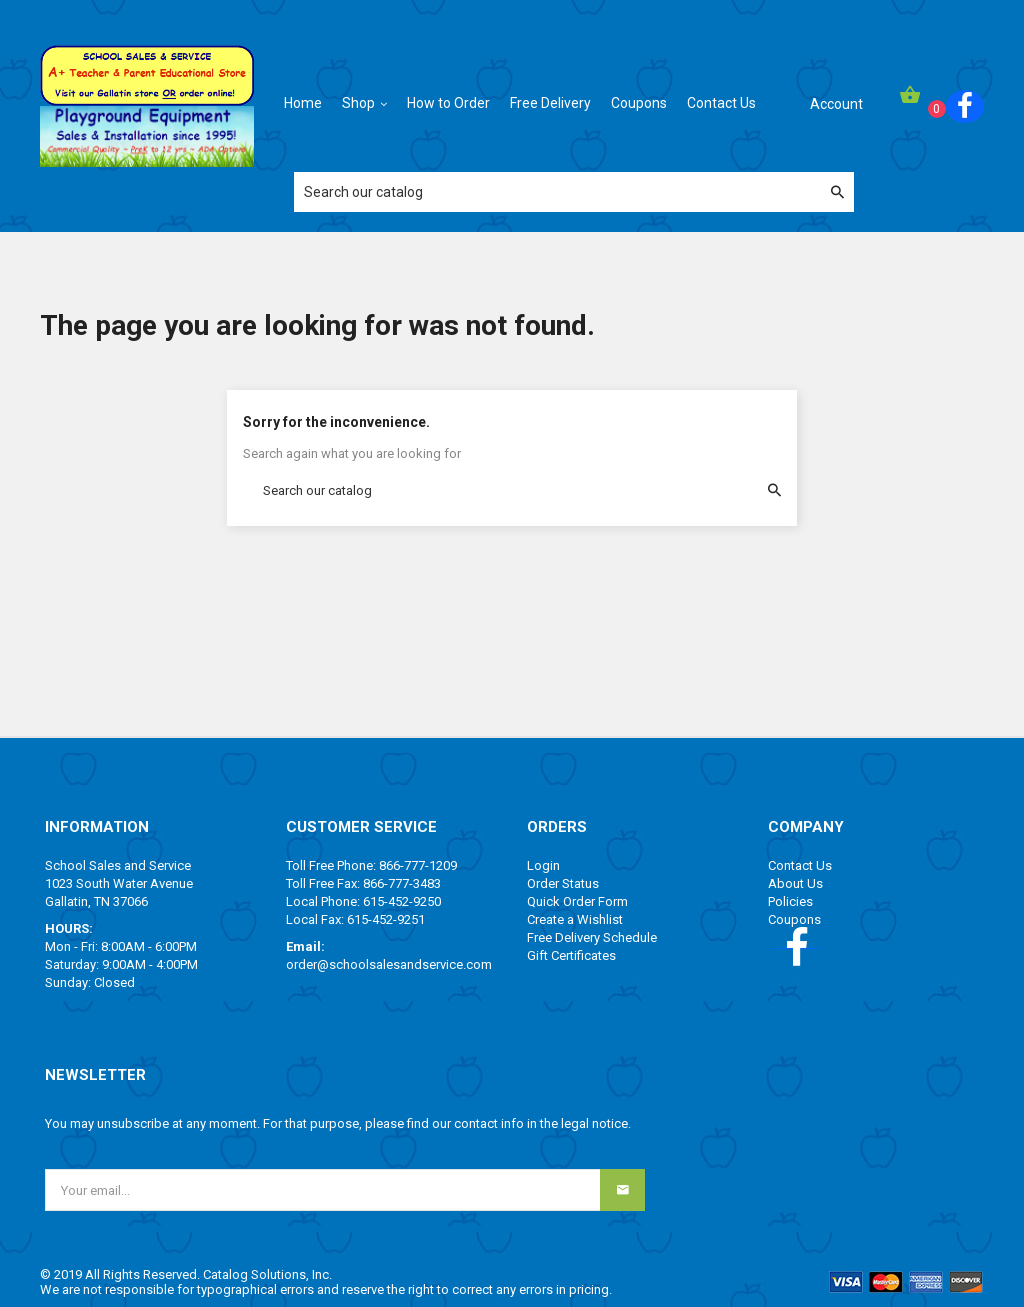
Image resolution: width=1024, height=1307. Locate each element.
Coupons (794, 919)
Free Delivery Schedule (592, 937)
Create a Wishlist (575, 919)
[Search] (574, 192)
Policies (790, 901)
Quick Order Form (577, 901)
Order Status (563, 883)
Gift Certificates (571, 955)
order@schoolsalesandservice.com (389, 964)
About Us (795, 883)
